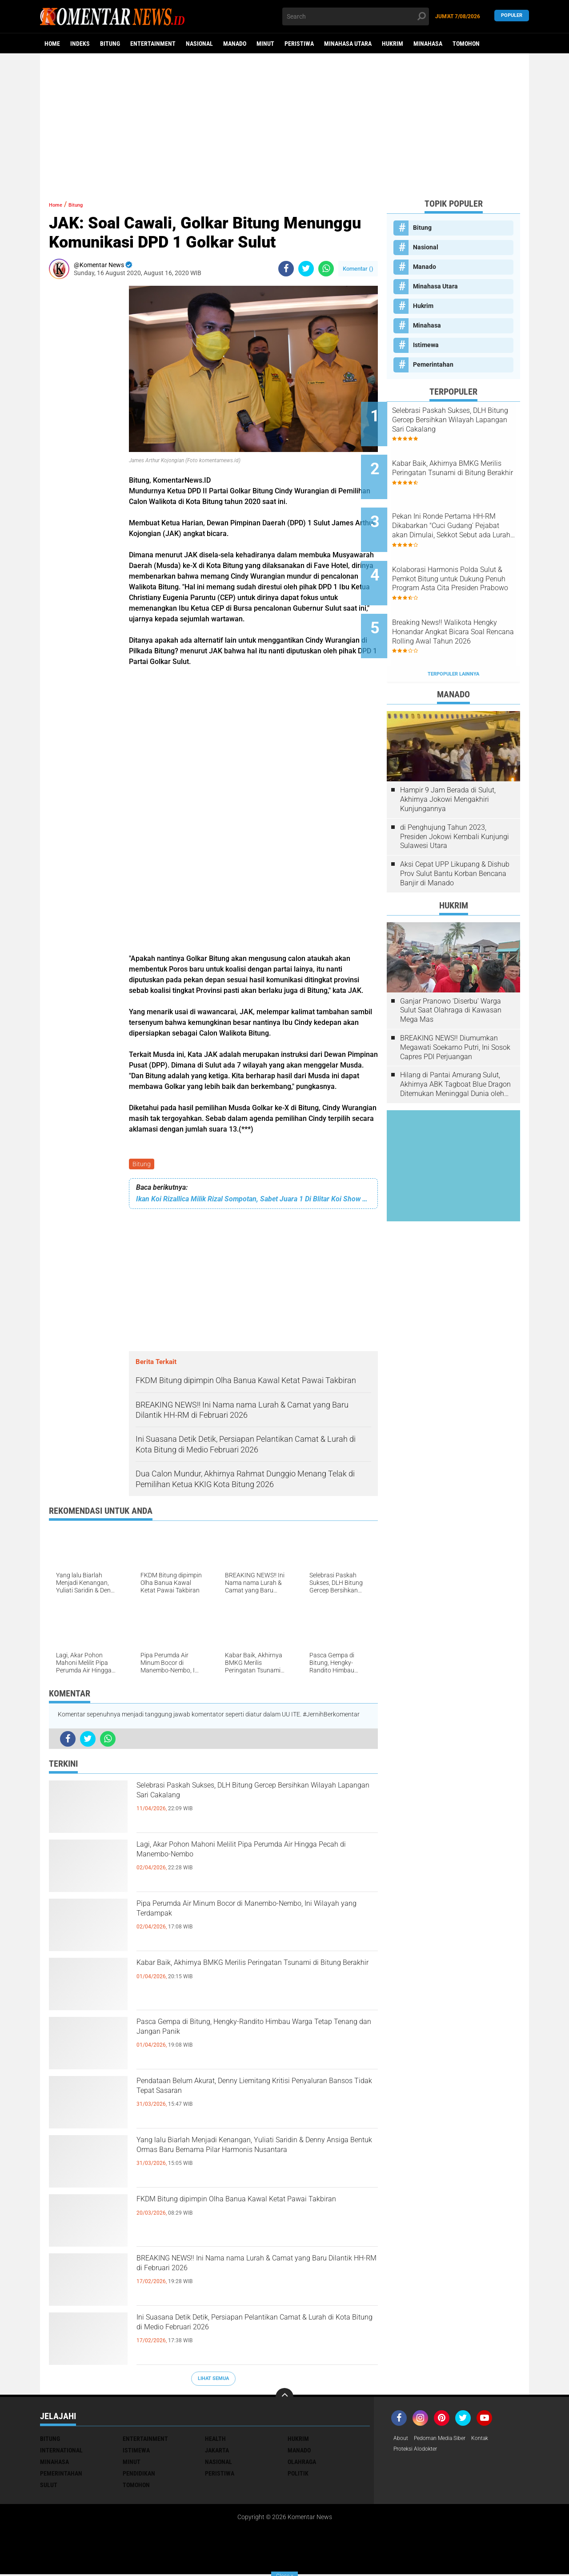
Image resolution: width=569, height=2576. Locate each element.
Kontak (492, 2440)
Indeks (80, 43)
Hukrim (392, 43)
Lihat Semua (213, 2380)
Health (215, 2440)
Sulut (48, 2486)
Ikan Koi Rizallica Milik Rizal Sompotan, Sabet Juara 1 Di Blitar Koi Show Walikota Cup (253, 1200)
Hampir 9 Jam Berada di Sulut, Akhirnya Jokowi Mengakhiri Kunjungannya (448, 758)
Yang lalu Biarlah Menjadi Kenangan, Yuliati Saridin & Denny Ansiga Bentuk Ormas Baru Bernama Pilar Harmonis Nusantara (244, 2159)
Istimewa (426, 344)
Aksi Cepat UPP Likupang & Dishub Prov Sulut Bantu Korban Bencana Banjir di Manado (454, 833)
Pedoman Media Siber (446, 2440)
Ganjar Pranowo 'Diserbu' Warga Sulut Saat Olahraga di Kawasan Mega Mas (450, 969)
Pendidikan (139, 2474)
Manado (234, 43)
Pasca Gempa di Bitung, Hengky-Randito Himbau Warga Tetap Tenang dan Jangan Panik (255, 2033)
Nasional (199, 43)
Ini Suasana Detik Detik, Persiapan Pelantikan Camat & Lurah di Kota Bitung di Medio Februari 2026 (254, 2336)
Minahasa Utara (348, 43)
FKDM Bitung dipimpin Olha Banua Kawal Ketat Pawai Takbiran (254, 2210)
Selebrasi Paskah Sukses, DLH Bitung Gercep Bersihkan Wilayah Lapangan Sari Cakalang (248, 1797)
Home (52, 43)
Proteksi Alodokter (418, 2451)
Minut (265, 43)
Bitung (110, 43)
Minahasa (427, 43)
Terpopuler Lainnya (453, 633)
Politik (298, 2474)
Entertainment (153, 43)
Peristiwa (299, 43)
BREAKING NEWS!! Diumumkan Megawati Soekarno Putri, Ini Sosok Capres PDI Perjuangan (455, 1006)
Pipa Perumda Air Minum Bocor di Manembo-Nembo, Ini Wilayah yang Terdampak (250, 1915)
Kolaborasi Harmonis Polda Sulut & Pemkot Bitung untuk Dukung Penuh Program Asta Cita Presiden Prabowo (463, 554)
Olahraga (302, 2463)
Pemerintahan (433, 364)
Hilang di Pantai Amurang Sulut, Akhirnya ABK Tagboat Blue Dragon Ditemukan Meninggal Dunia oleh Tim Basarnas (455, 1044)
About (401, 2440)
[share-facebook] (286, 268)
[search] (355, 16)
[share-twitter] (306, 268)
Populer (511, 16)
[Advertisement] (284, 122)
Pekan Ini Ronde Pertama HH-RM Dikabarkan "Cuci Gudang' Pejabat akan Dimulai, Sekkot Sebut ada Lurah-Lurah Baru (465, 510)
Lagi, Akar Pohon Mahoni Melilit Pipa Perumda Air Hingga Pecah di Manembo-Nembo (252, 1856)
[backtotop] (284, 2398)
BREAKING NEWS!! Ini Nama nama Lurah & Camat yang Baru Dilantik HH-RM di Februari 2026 (247, 2277)
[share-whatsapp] (326, 268)
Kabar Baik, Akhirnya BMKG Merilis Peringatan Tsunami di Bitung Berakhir (252, 1974)
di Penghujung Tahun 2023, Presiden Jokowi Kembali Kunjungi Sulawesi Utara (454, 796)
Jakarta (217, 2451)
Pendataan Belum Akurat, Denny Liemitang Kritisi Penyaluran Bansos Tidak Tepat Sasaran (252, 2092)
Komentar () (358, 268)
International (61, 2451)
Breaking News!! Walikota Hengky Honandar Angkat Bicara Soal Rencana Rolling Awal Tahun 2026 (462, 599)
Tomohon (466, 43)
